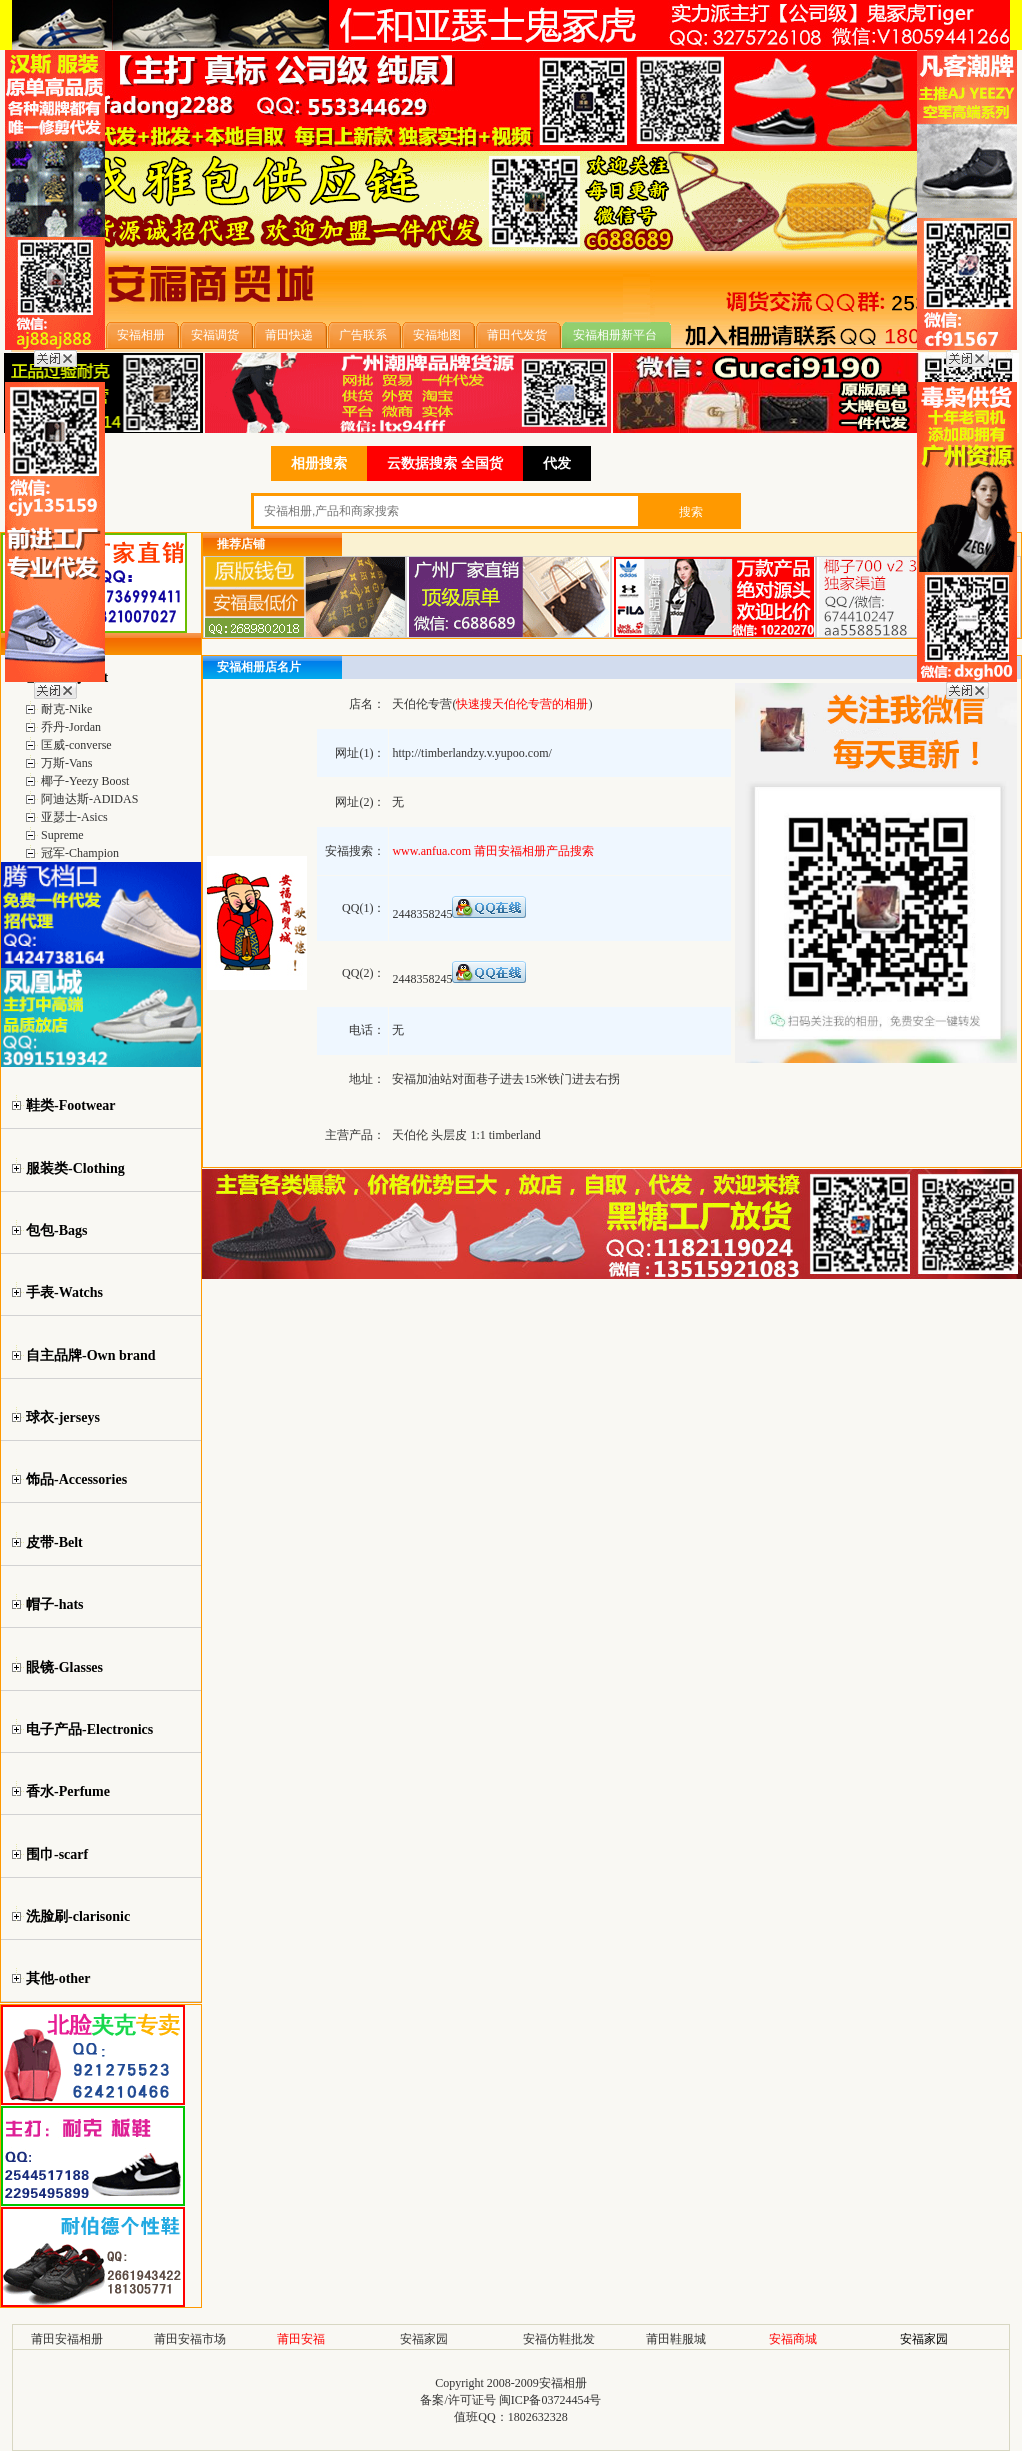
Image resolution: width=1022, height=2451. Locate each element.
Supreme (62, 835)
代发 (557, 463)
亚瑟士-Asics (74, 817)
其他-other (58, 1978)
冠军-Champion (80, 853)
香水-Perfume (68, 1791)
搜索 (691, 512)
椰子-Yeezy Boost (85, 781)
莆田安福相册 (67, 2339)
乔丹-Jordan (71, 727)
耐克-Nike (66, 709)
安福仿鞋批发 (559, 2339)
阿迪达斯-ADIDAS (89, 799)
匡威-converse (76, 745)
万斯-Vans (66, 763)
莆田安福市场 (190, 2339)
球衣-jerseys (63, 1417)
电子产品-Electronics (89, 1729)
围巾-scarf (57, 1854)
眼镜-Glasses (64, 1667)
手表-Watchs (64, 1292)
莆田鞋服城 (676, 2339)
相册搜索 (319, 463)
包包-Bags (56, 1230)
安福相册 (563, 2383)
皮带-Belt (54, 1542)
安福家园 (424, 2339)
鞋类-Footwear (70, 1105)
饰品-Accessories (76, 1479)
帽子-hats (55, 1604)
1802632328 (538, 2417)
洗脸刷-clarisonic (78, 1916)
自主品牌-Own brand (91, 1355)
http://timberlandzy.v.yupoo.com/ (471, 753)
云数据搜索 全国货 (445, 463)
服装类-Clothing (75, 1168)
